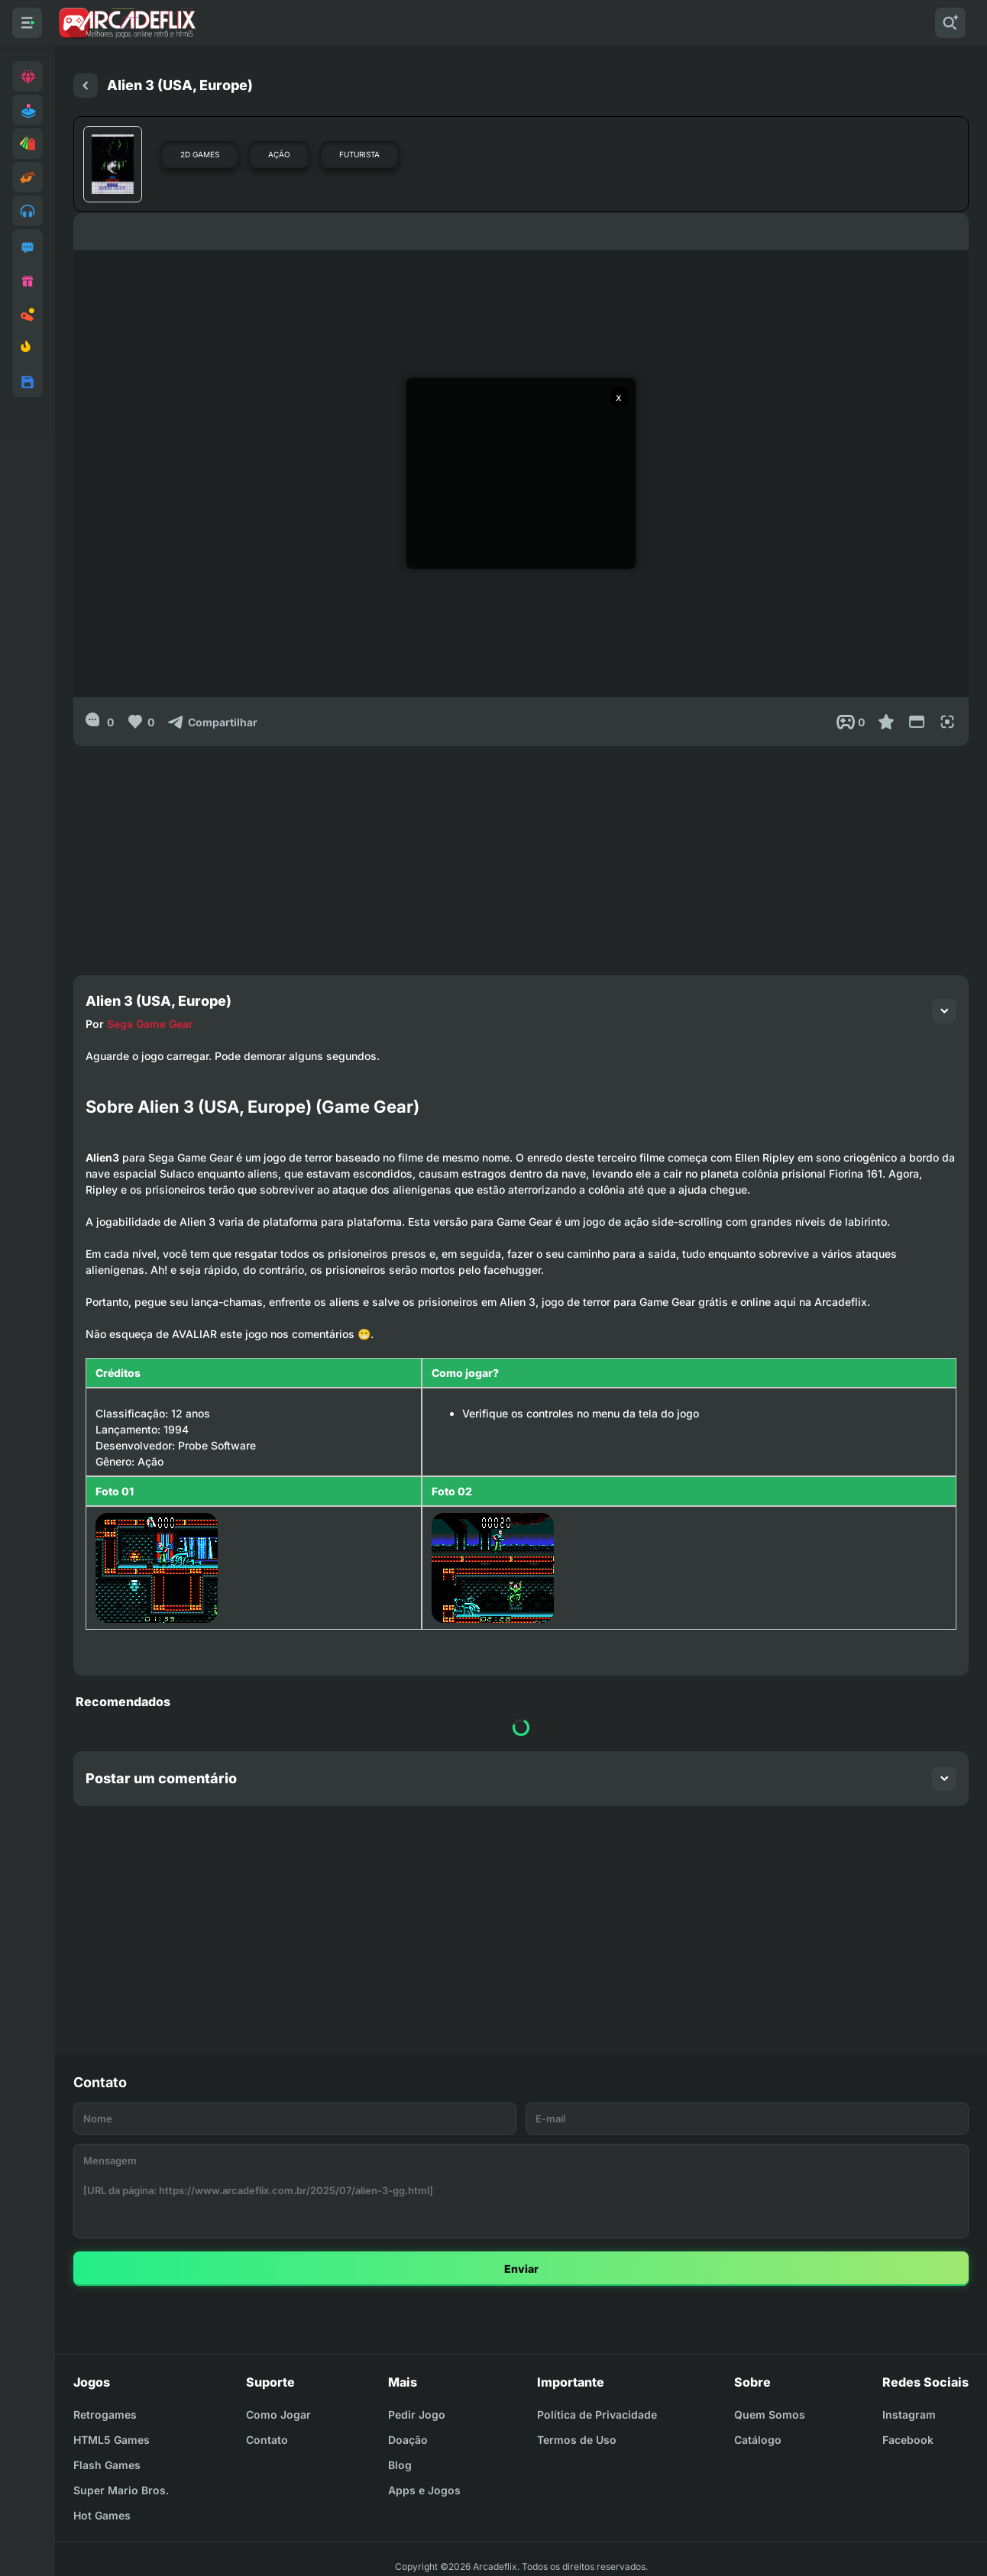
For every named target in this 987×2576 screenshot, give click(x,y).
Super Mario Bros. (121, 2490)
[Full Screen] (947, 721)
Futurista (359, 154)
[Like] (140, 721)
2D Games (199, 154)
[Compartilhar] (212, 721)
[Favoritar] (886, 721)
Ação (279, 154)
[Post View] (851, 721)
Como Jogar (278, 2414)
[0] (100, 721)
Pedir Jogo (416, 2414)
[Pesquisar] (950, 23)
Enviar (521, 2268)
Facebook (908, 2439)
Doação (408, 2439)
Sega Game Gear (150, 1023)
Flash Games (107, 2464)
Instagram (909, 2414)
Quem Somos (769, 2414)
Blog (400, 2464)
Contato (267, 2439)
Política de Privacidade (597, 2414)
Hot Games (102, 2515)
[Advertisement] (521, 853)
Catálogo (758, 2439)
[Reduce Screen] (917, 721)
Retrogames (105, 2414)
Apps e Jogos (424, 2490)
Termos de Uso (576, 2439)
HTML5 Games (111, 2439)
